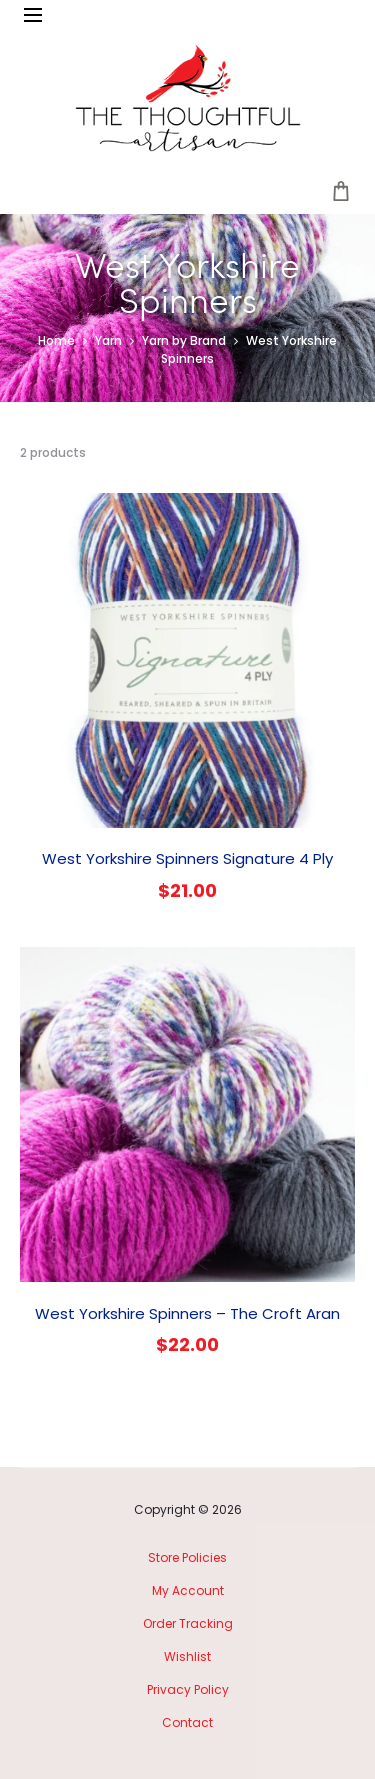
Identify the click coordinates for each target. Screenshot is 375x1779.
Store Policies (187, 1557)
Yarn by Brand (184, 340)
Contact (187, 1722)
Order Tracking (188, 1623)
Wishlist (187, 1656)
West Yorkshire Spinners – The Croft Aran (187, 1313)
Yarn (108, 340)
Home (56, 340)
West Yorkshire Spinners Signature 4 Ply (187, 858)
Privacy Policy (188, 1689)
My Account (188, 1590)
